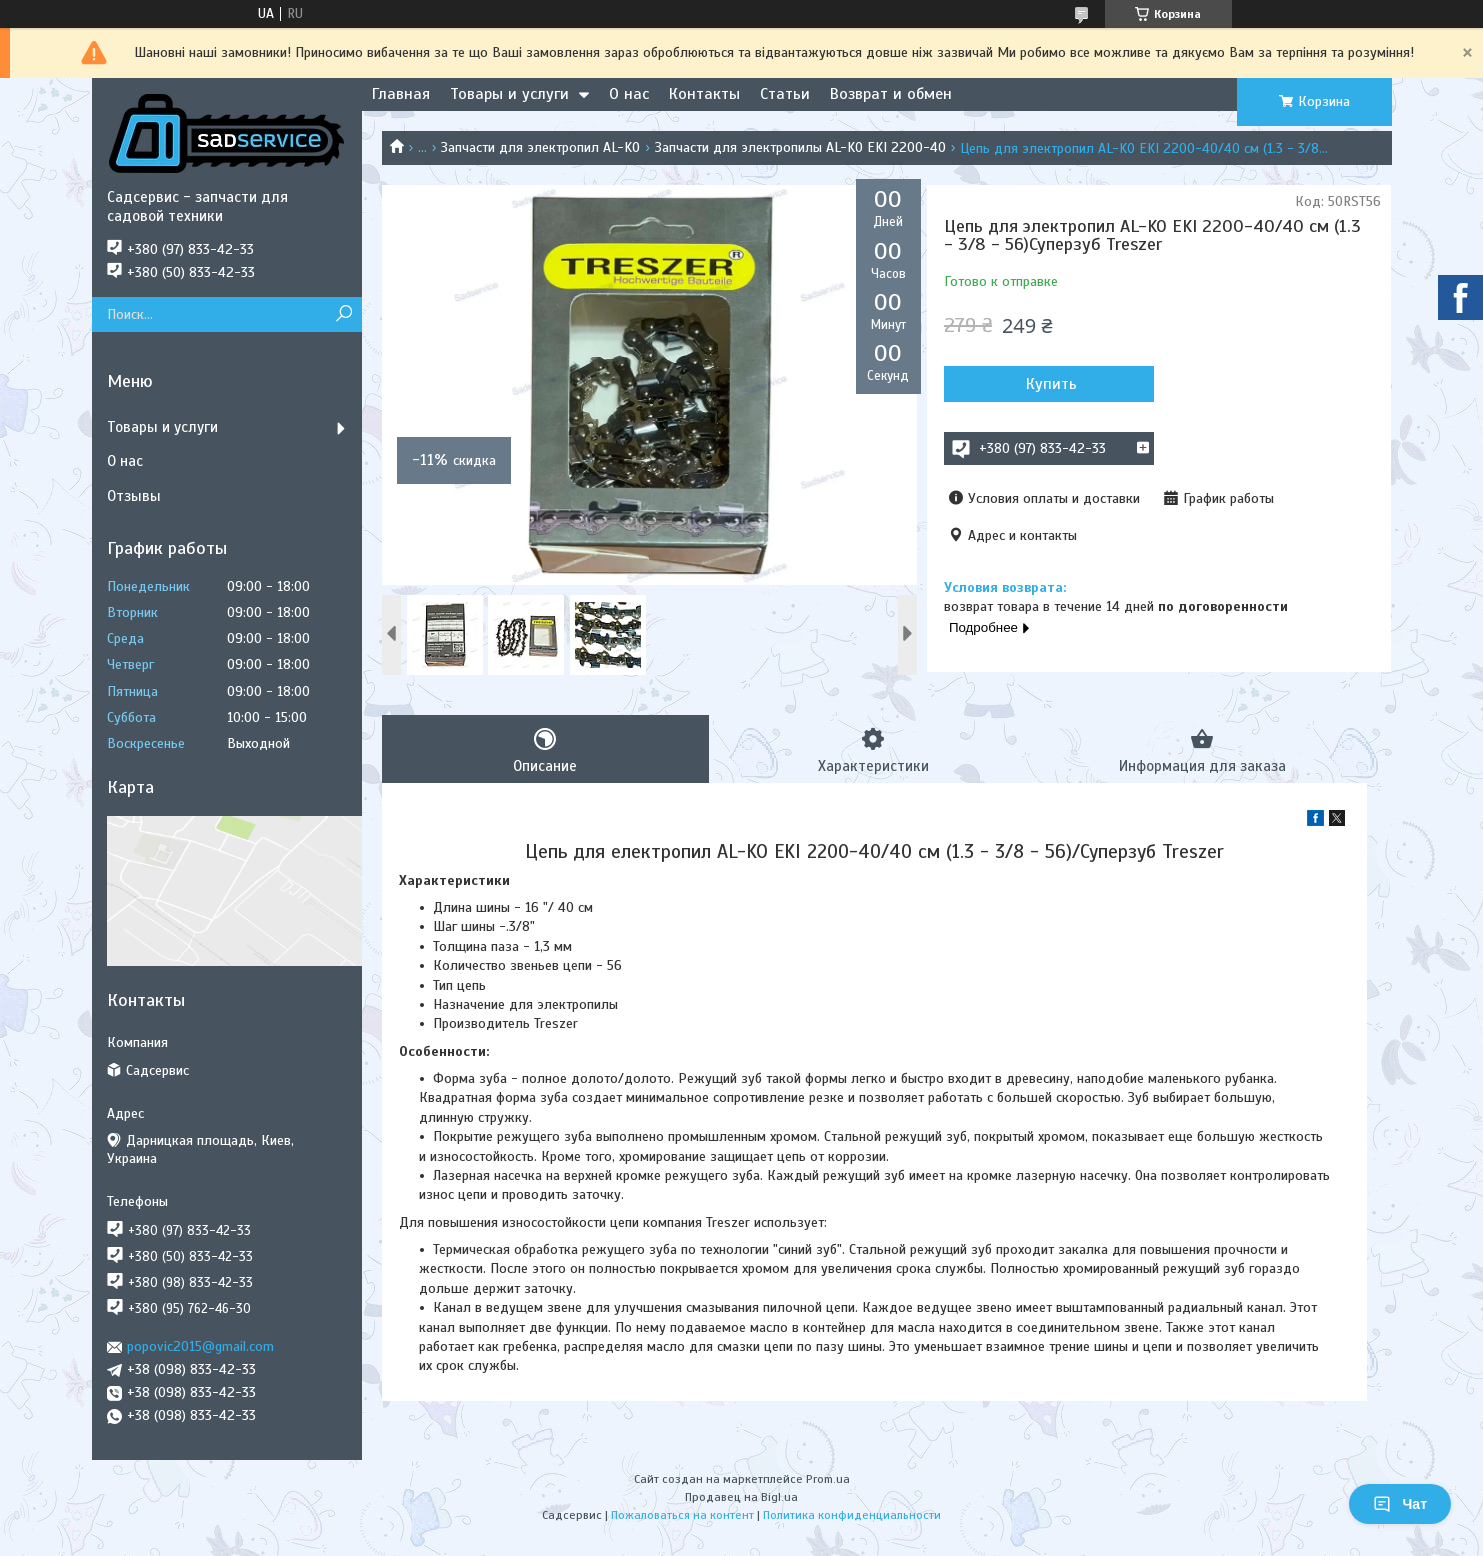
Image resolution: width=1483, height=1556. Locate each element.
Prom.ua (828, 1479)
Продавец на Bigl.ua (741, 1497)
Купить (1051, 384)
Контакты (704, 94)
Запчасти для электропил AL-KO (540, 147)
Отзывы (134, 496)
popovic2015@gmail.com (200, 1346)
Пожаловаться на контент (682, 1515)
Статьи (785, 94)
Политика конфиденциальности (852, 1515)
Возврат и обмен (891, 94)
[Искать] (344, 314)
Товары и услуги (509, 94)
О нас (629, 94)
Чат (1400, 1504)
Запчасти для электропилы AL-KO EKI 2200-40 (800, 147)
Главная (401, 94)
